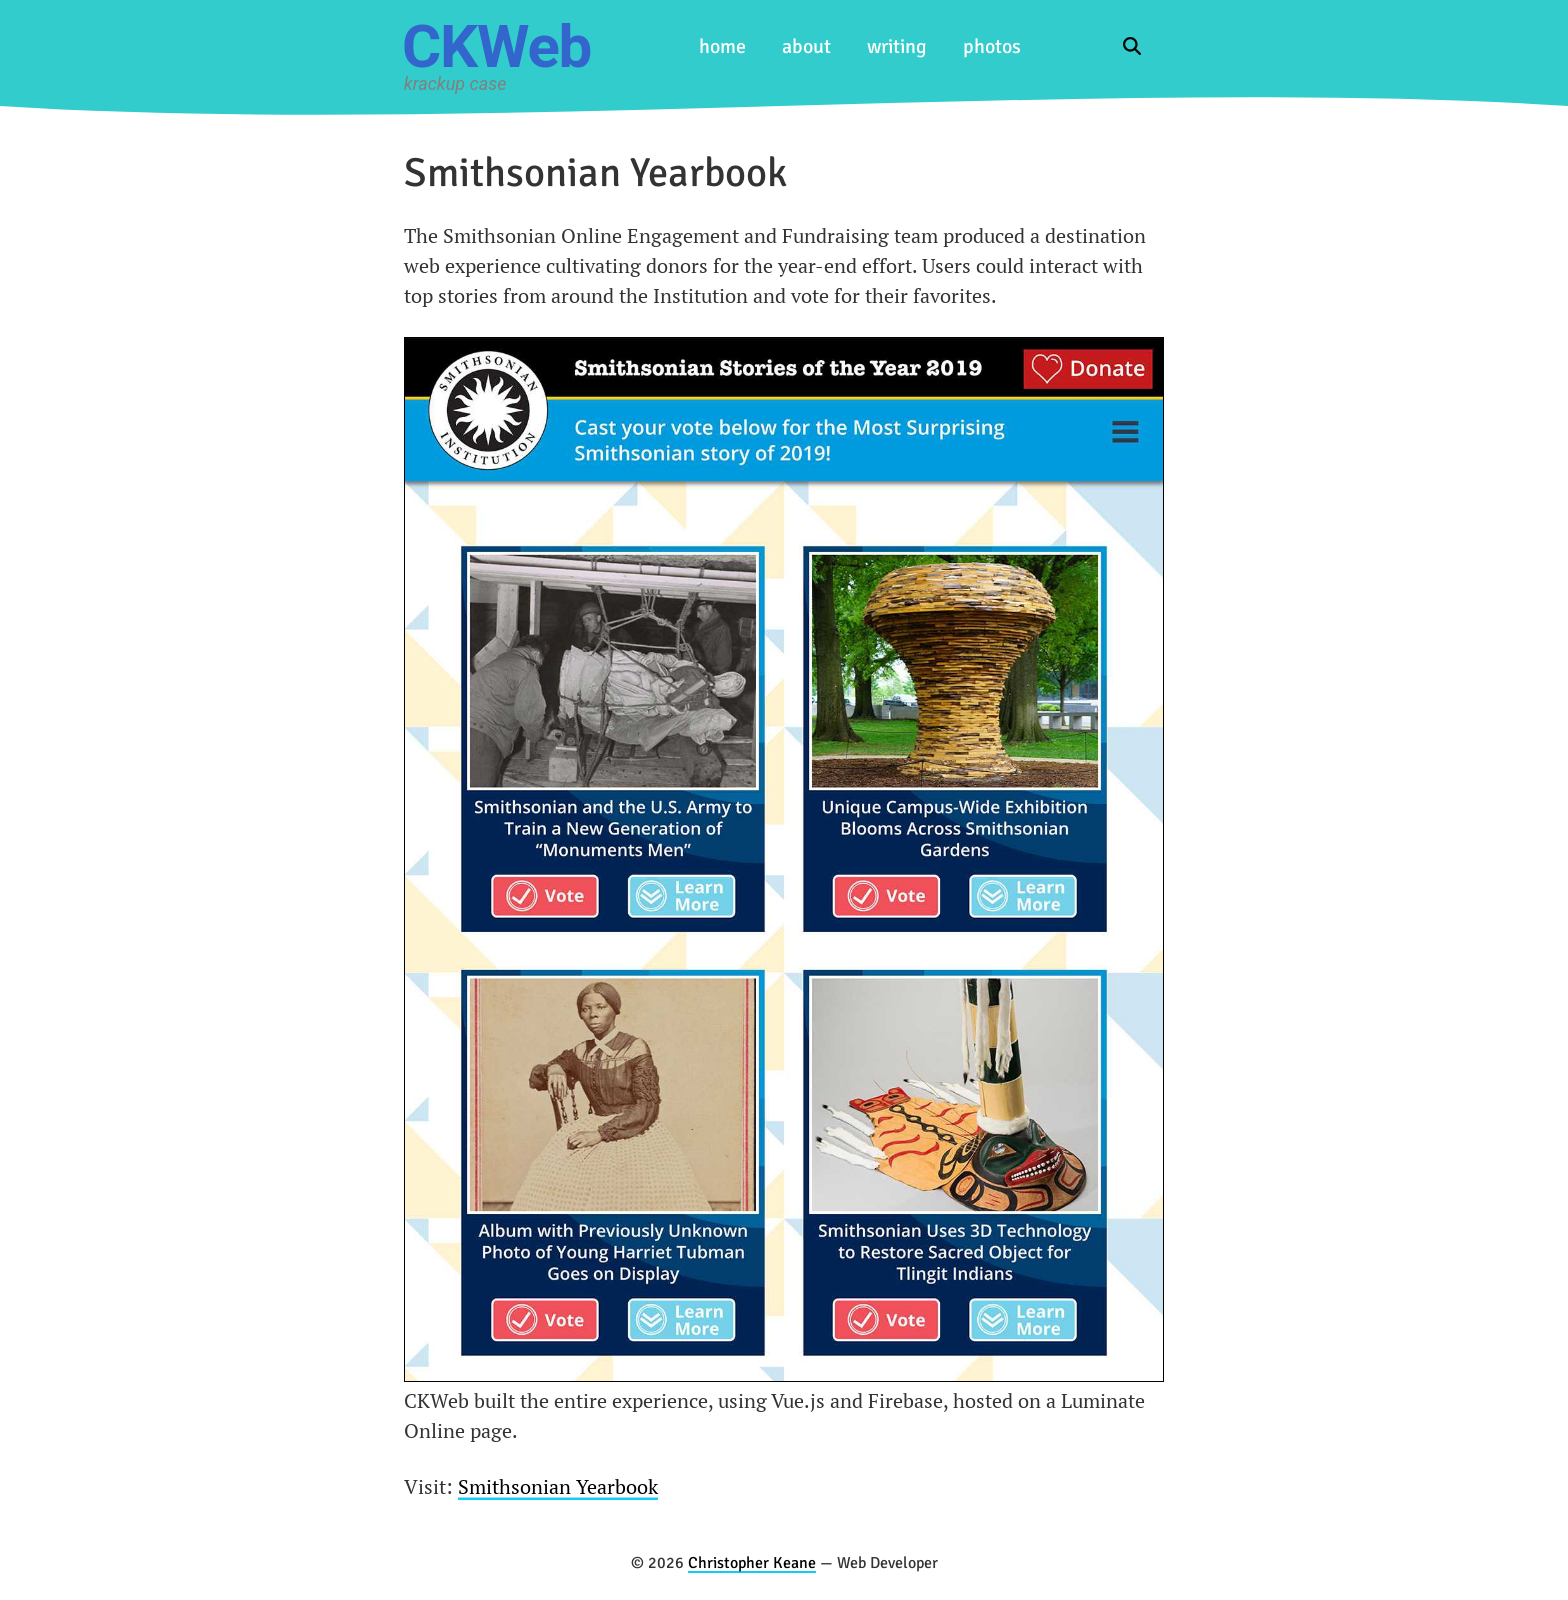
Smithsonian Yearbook (558, 1486)
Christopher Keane (752, 1563)
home (722, 46)
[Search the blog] (1138, 46)
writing (897, 46)
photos (992, 46)
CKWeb (496, 46)
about (806, 46)
